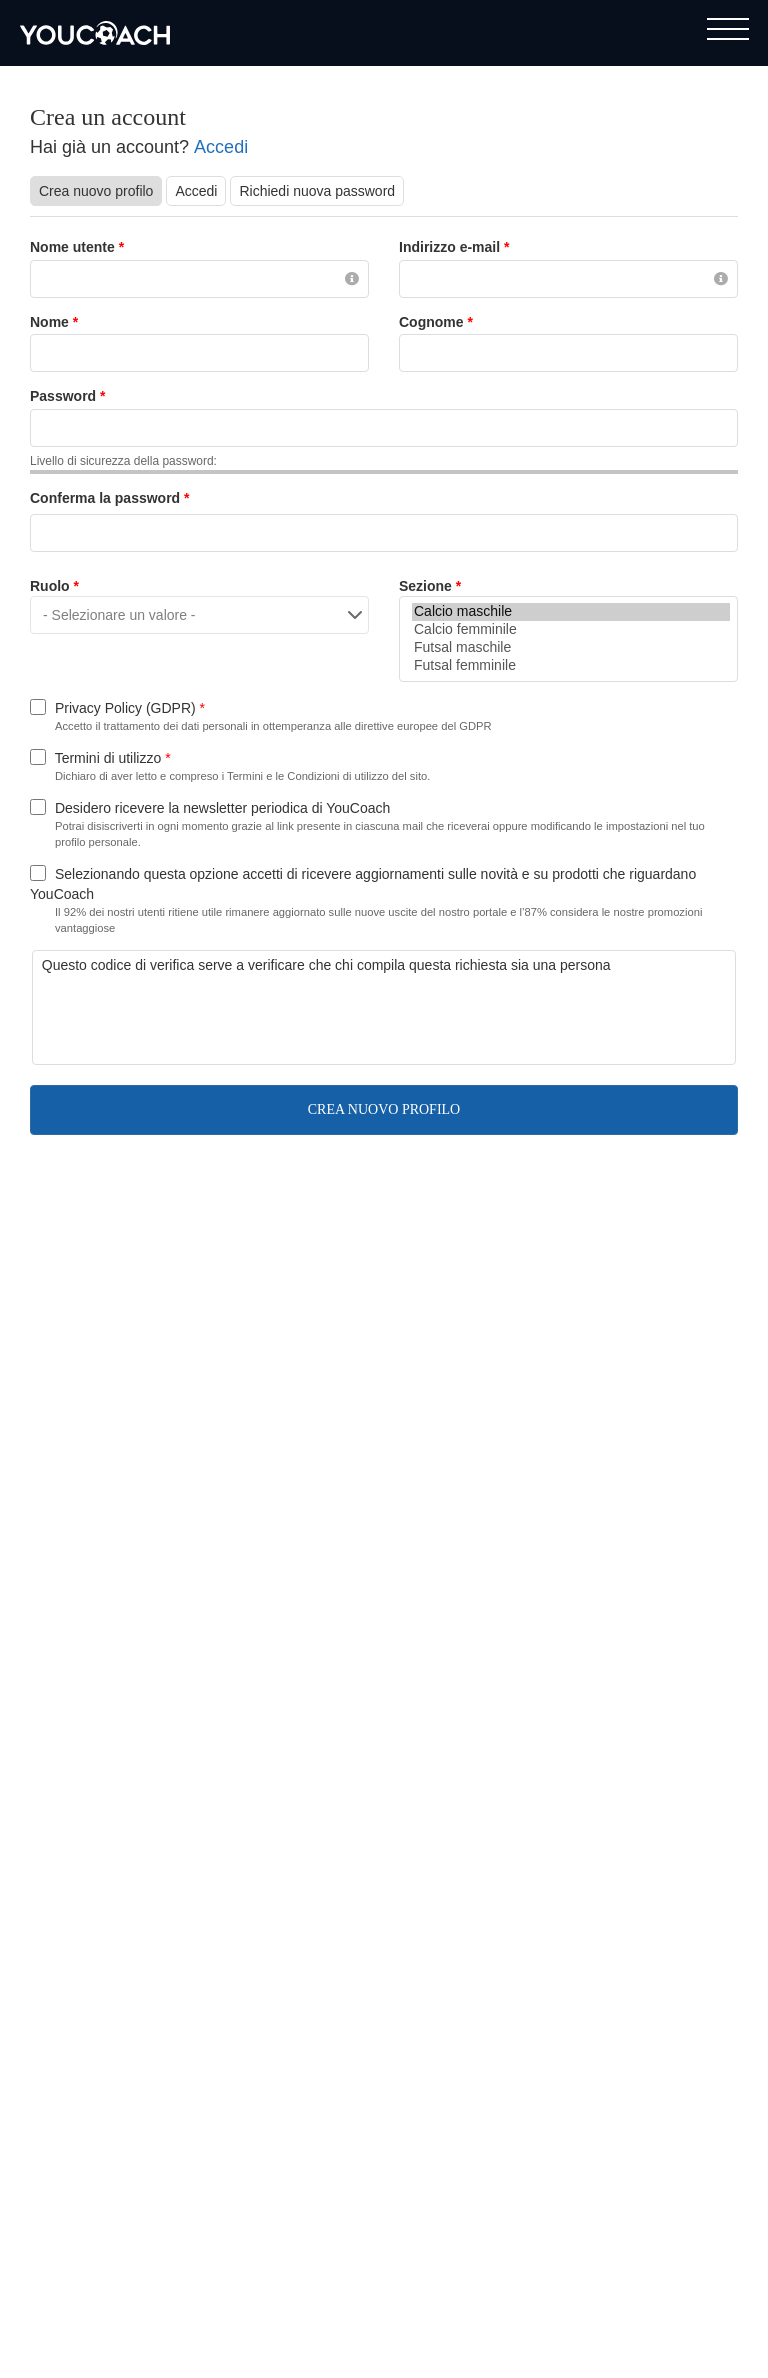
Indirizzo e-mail (454, 247)
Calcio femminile (571, 630)
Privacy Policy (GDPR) (130, 708)
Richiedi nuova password (317, 191)
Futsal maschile (571, 648)
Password (67, 396)
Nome (54, 322)
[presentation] (194, 1014)
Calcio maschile (571, 612)
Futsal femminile (571, 666)
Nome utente (77, 247)
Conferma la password (110, 498)
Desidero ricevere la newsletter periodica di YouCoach (222, 808)
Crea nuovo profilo (100, 190)
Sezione (430, 586)
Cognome (436, 322)
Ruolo (54, 586)
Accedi (221, 147)
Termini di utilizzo (113, 758)
